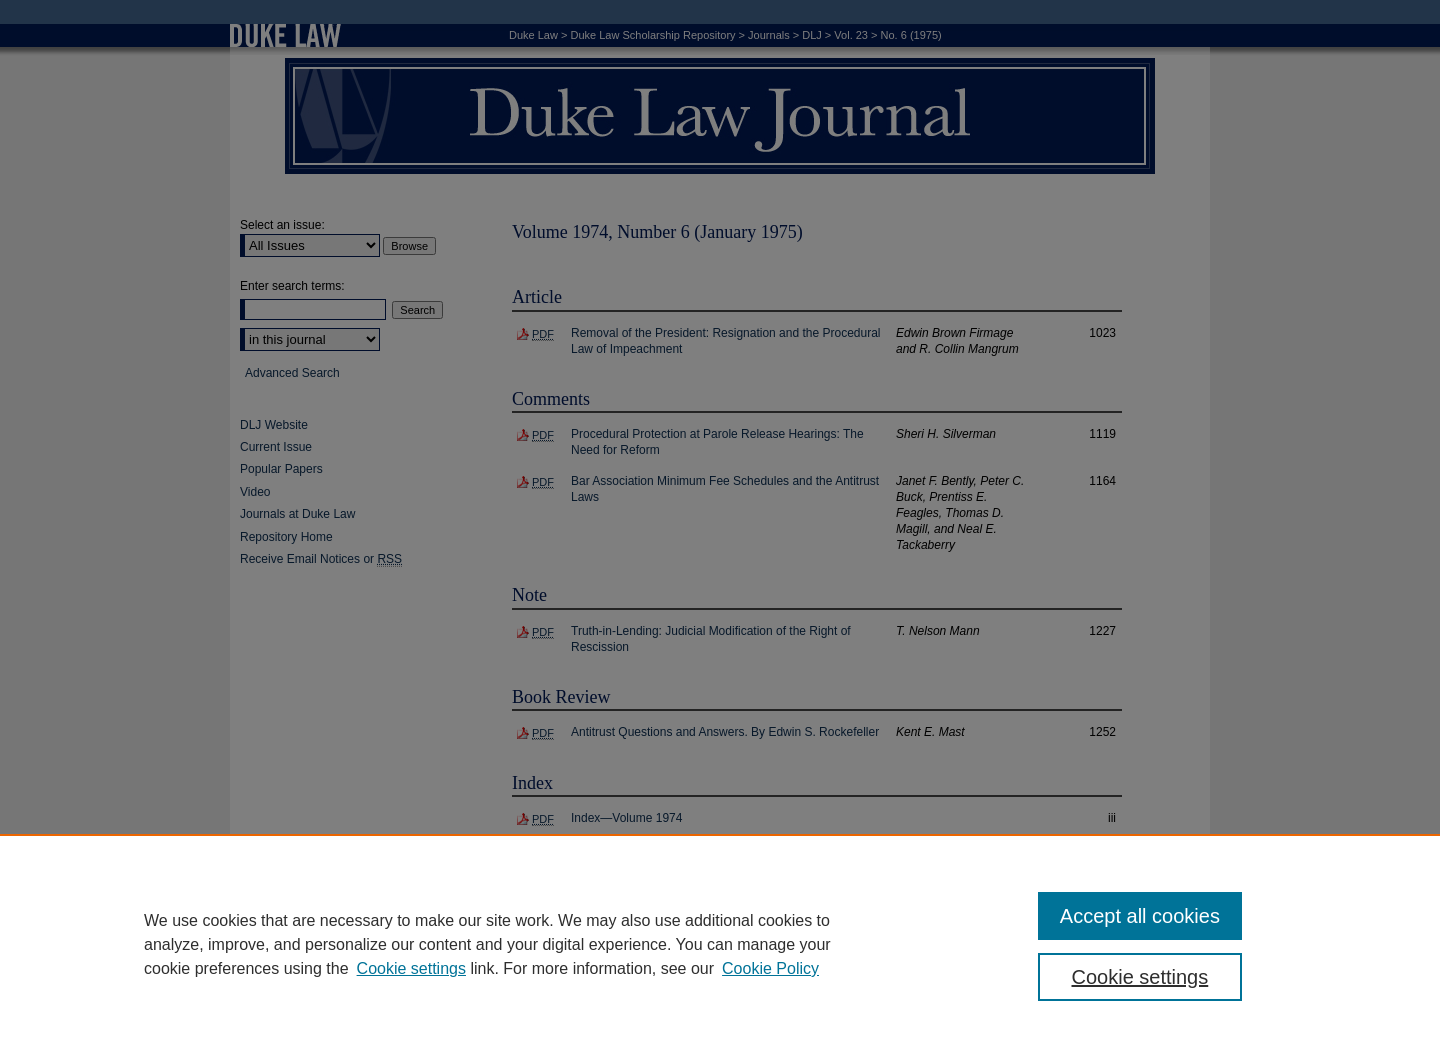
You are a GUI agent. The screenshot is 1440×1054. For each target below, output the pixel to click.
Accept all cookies (1140, 916)
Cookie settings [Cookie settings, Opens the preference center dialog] (1140, 977)
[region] (720, 944)
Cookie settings (411, 968)
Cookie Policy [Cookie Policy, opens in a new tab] (770, 968)
